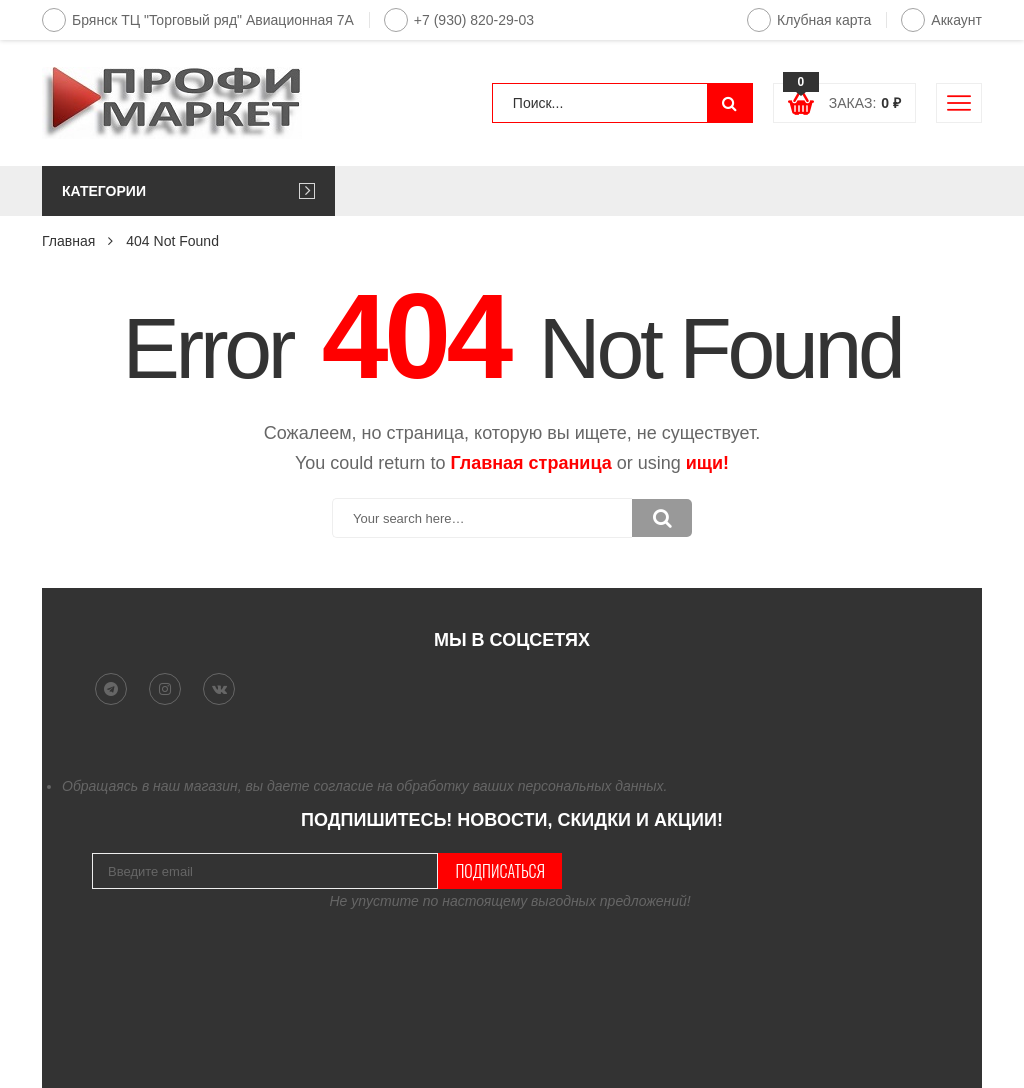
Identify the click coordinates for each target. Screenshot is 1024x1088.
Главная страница (530, 463)
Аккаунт (941, 20)
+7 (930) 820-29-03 (459, 20)
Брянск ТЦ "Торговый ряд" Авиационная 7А (198, 20)
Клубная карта (809, 20)
